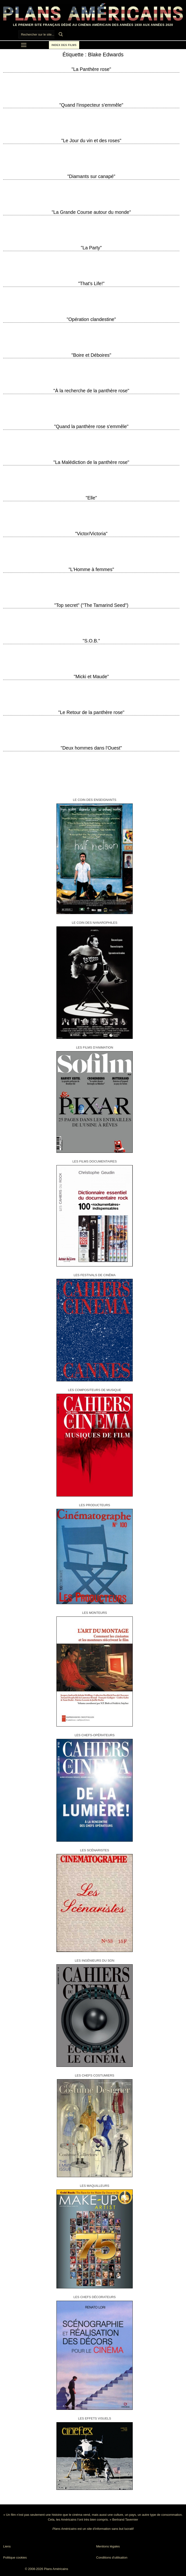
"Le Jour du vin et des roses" (91, 140)
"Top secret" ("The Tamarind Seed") (91, 605)
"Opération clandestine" (91, 319)
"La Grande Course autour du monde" (91, 212)
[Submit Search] (60, 34)
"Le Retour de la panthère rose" (91, 712)
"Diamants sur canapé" (91, 176)
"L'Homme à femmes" (91, 569)
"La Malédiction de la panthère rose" (91, 462)
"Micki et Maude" (91, 676)
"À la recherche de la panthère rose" (91, 390)
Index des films (64, 45)
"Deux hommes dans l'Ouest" (91, 748)
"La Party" (91, 247)
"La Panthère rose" (91, 69)
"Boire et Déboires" (91, 355)
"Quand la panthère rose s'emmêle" (91, 426)
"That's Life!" (91, 283)
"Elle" (91, 497)
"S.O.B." (91, 640)
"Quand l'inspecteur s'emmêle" (91, 105)
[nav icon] (24, 45)
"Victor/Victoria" (91, 533)
